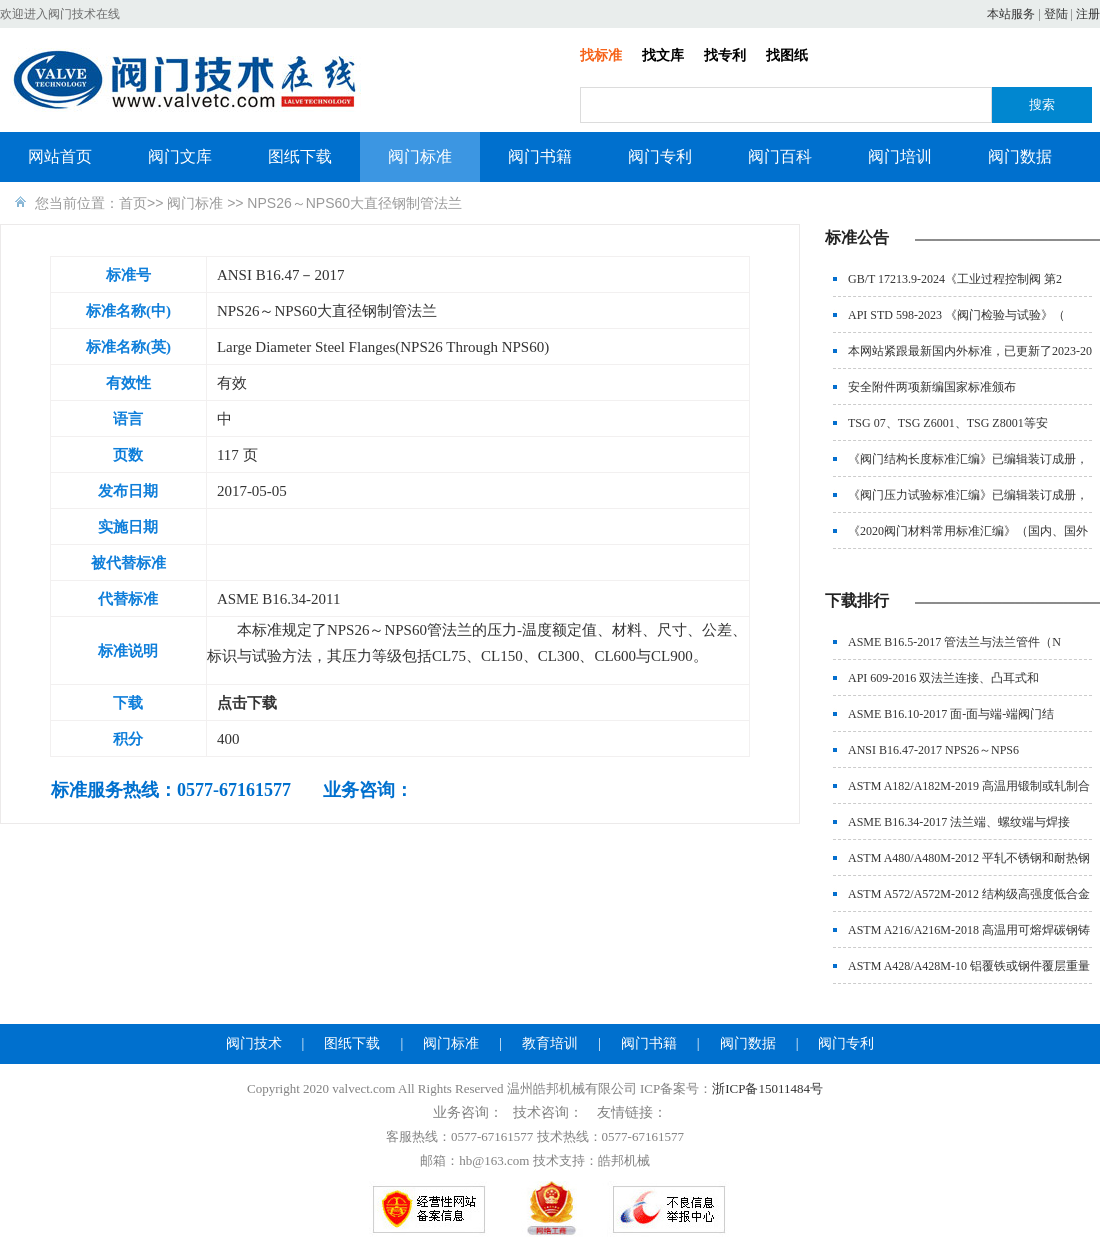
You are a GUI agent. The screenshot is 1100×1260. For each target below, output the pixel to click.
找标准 (601, 55)
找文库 (663, 55)
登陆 (1056, 14)
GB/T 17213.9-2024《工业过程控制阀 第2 (955, 279)
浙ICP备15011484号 (767, 1088)
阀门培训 (900, 156)
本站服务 (1011, 14)
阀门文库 (180, 156)
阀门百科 (780, 156)
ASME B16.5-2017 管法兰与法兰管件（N (954, 642)
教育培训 (550, 1043)
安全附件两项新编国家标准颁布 (932, 387)
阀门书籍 (540, 156)
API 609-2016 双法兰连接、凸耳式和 (943, 678)
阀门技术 (254, 1043)
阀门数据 (1020, 156)
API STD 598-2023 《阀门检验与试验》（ (956, 315)
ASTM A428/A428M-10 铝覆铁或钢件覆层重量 (969, 966)
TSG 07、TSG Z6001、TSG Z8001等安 (948, 423)
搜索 (1042, 104)
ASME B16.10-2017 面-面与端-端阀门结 (951, 714)
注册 (1088, 14)
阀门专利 (660, 156)
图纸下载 (300, 156)
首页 (133, 203)
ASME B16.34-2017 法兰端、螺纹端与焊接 (959, 822)
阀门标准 (420, 156)
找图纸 (787, 55)
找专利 (725, 55)
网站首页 (60, 156)
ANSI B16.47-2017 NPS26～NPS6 (933, 750)
